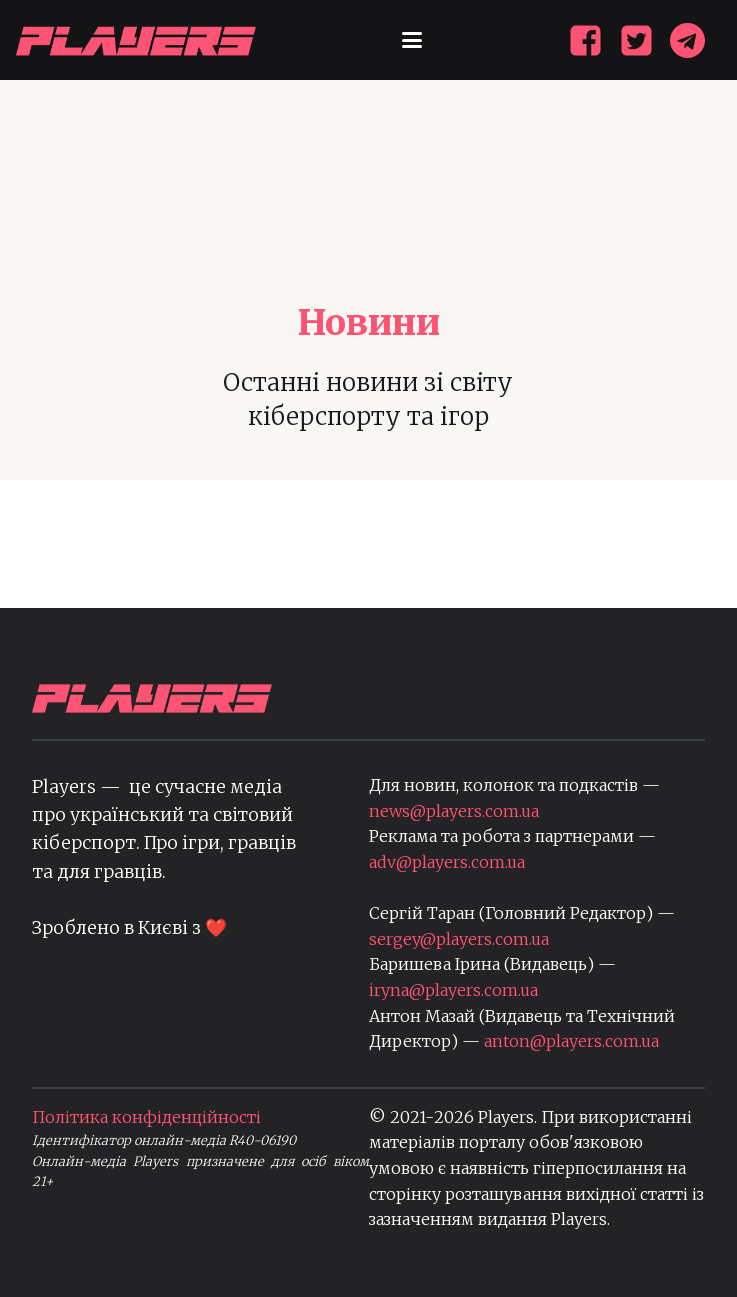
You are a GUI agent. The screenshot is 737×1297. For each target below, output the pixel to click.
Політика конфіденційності (146, 1117)
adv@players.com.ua (447, 862)
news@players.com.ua (454, 811)
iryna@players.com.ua (453, 990)
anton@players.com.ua (571, 1041)
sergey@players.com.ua (459, 939)
